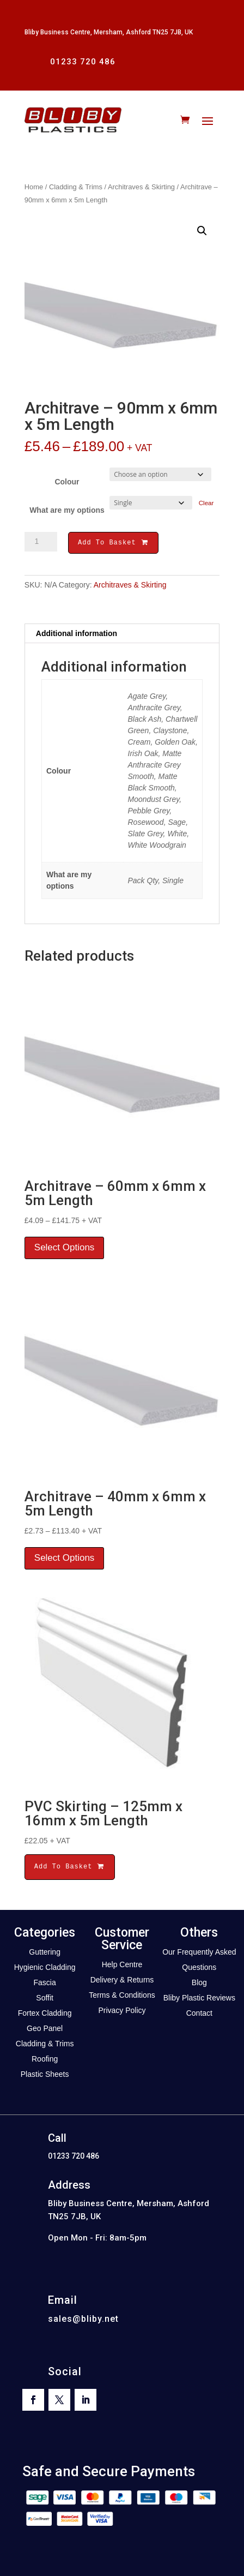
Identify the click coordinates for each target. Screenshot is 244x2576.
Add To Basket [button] (69, 1868)
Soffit (44, 1999)
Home (34, 187)
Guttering (44, 1953)
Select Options (64, 1249)
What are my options (67, 510)
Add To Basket (113, 543)
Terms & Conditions (122, 1996)
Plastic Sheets (45, 2075)
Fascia (45, 1984)
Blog (199, 1984)
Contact (199, 2014)
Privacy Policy (121, 2012)
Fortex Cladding (45, 2014)
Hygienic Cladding (45, 1968)
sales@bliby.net (83, 2320)
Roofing (45, 2060)
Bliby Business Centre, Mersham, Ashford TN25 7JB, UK (109, 32)
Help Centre (122, 1966)
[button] (202, 231)
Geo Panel (45, 2030)
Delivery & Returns (122, 1981)
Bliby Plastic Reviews (199, 1999)
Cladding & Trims (75, 187)
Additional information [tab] (76, 635)
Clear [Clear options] (206, 502)
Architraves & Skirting (141, 187)
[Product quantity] (41, 542)
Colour (66, 481)
